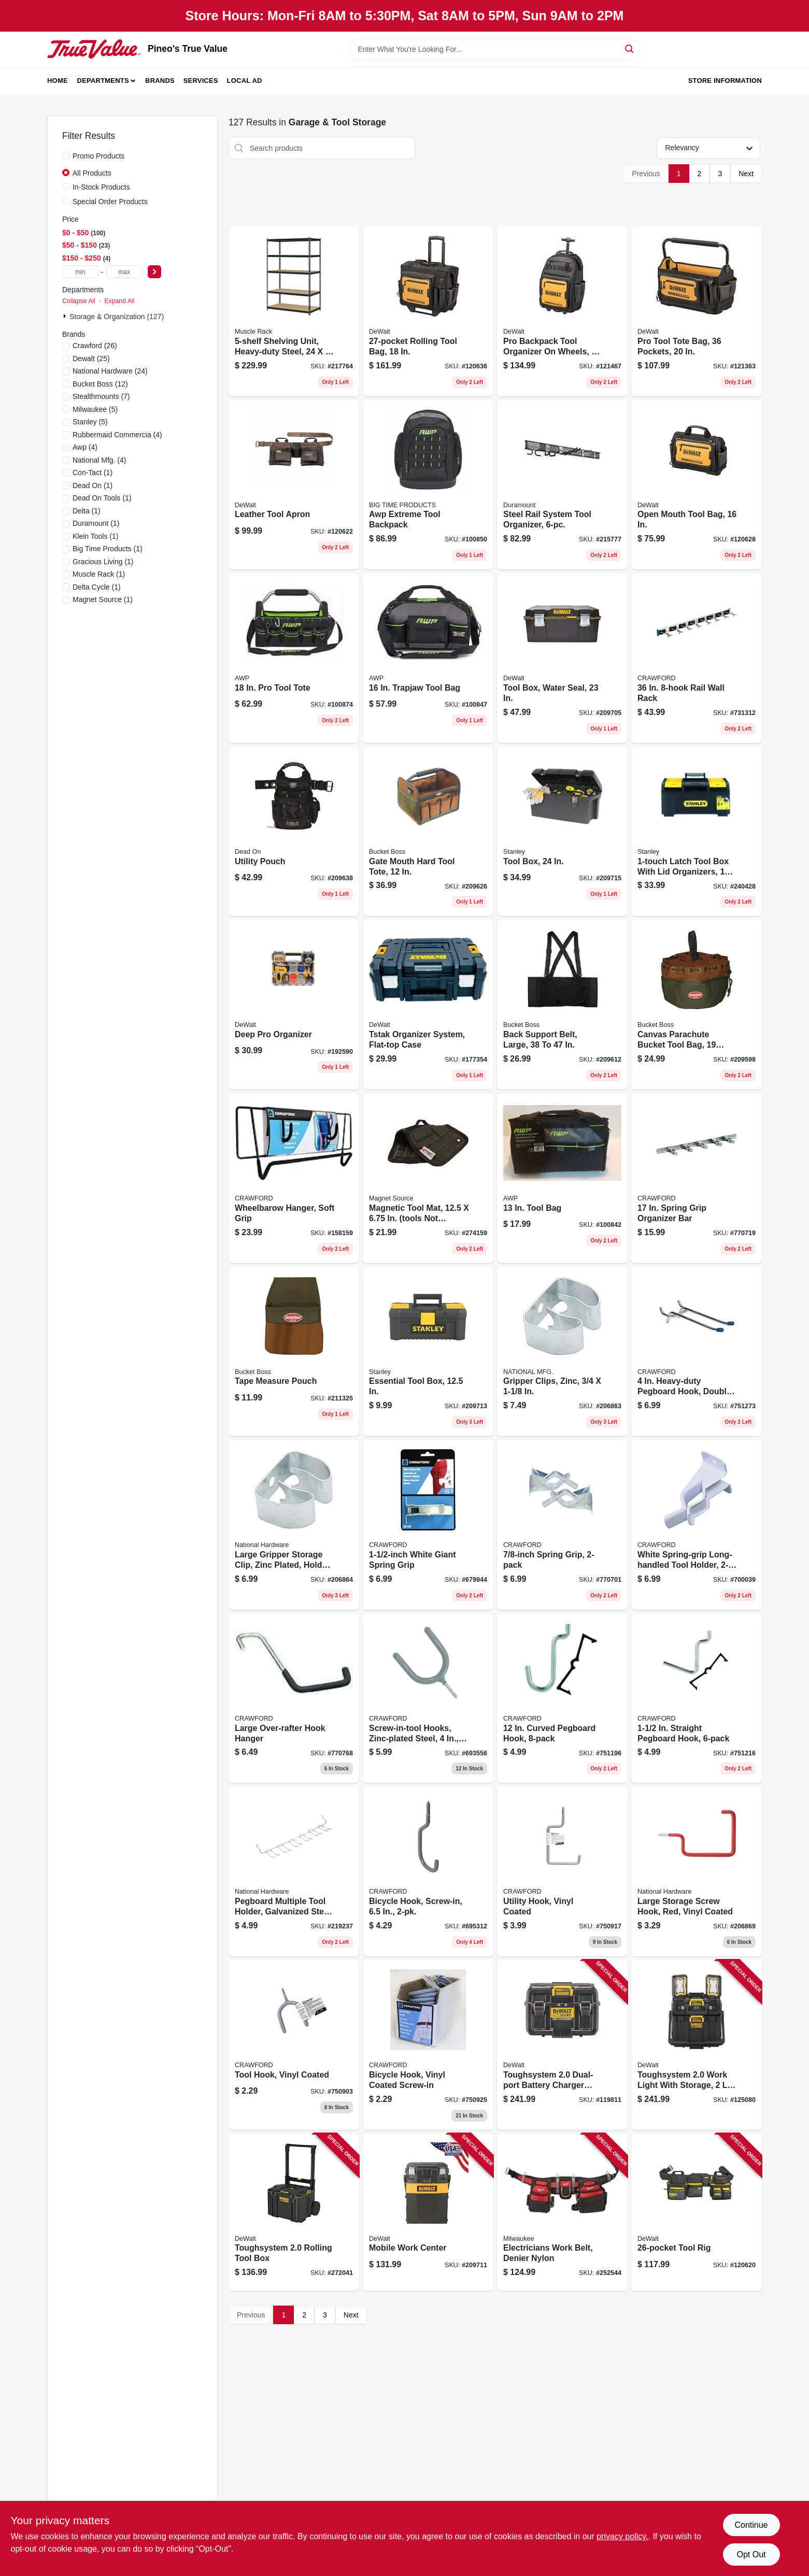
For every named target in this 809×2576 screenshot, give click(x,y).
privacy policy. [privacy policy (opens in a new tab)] (622, 2536)
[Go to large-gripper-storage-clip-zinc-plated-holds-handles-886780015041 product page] (294, 1525)
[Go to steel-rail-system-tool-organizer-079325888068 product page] (562, 485)
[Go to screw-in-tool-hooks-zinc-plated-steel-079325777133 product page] (428, 1698)
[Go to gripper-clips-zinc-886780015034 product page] (562, 1352)
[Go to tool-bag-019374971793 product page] (562, 1178)
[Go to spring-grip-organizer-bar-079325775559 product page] (696, 1178)
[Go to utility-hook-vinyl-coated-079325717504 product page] (562, 1871)
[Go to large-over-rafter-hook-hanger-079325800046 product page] (294, 1698)
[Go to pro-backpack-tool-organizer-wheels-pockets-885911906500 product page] (562, 311)
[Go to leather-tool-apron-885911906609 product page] (294, 485)
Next (746, 173)
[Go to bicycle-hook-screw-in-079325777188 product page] (428, 1871)
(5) (95, 409)
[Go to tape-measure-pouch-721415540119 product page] (294, 1352)
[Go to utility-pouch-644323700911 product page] (294, 832)
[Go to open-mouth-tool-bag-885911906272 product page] (696, 485)
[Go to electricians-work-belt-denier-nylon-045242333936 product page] (562, 2213)
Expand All (119, 301)
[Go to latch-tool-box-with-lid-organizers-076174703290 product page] (696, 832)
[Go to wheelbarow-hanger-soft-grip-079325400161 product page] (294, 1178)
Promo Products (98, 156)
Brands (160, 80)
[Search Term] (494, 49)
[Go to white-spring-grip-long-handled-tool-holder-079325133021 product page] (696, 1525)
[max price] (124, 271)
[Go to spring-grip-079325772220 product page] (562, 1525)
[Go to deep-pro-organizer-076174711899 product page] (294, 1005)
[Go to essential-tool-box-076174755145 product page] (428, 1352)
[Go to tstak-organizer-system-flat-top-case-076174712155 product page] (428, 1005)
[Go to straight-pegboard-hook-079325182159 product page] (696, 1698)
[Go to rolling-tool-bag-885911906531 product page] (428, 311)
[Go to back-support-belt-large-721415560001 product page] (562, 1005)
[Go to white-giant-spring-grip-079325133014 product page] (428, 1525)
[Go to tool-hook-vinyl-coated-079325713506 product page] (294, 2045)
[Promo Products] (65, 155)
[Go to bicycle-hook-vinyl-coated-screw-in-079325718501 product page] (428, 2045)
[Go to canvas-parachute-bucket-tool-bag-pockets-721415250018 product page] (696, 1005)
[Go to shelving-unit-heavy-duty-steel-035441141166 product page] (294, 311)
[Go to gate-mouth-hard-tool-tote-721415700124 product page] (428, 832)
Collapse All (78, 301)
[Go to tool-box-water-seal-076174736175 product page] (562, 658)
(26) (95, 345)
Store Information (725, 80)
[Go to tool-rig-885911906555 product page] (696, 2213)
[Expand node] (66, 316)
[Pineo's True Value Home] (93, 48)
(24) (110, 371)
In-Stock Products (101, 187)
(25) (91, 358)
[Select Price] (154, 271)
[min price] (80, 271)
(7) (101, 396)
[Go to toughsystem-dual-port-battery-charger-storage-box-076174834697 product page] (562, 2045)
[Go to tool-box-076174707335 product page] (562, 832)
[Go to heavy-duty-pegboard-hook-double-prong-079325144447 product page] (696, 1352)
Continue (751, 2525)
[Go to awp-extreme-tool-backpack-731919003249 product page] (428, 485)
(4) (117, 435)
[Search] (629, 48)
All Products (92, 173)
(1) (92, 472)
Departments (103, 80)
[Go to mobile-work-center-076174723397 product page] (428, 2213)
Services (200, 80)
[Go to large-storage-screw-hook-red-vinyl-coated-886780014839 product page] (696, 1871)
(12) (100, 384)
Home (57, 80)
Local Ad (244, 80)
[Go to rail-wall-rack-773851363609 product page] (696, 658)
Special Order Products (110, 201)
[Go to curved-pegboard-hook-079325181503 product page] (562, 1698)
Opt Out (750, 2554)
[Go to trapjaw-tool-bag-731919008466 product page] (428, 658)
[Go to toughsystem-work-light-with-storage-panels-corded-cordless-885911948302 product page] (696, 2045)
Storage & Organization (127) (116, 316)
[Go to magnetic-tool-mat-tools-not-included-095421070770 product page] (428, 1178)
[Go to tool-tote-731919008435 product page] (294, 658)
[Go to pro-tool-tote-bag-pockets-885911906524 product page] (696, 311)
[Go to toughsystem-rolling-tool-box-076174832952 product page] (294, 2213)
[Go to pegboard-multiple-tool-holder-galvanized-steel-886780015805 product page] (294, 1871)
